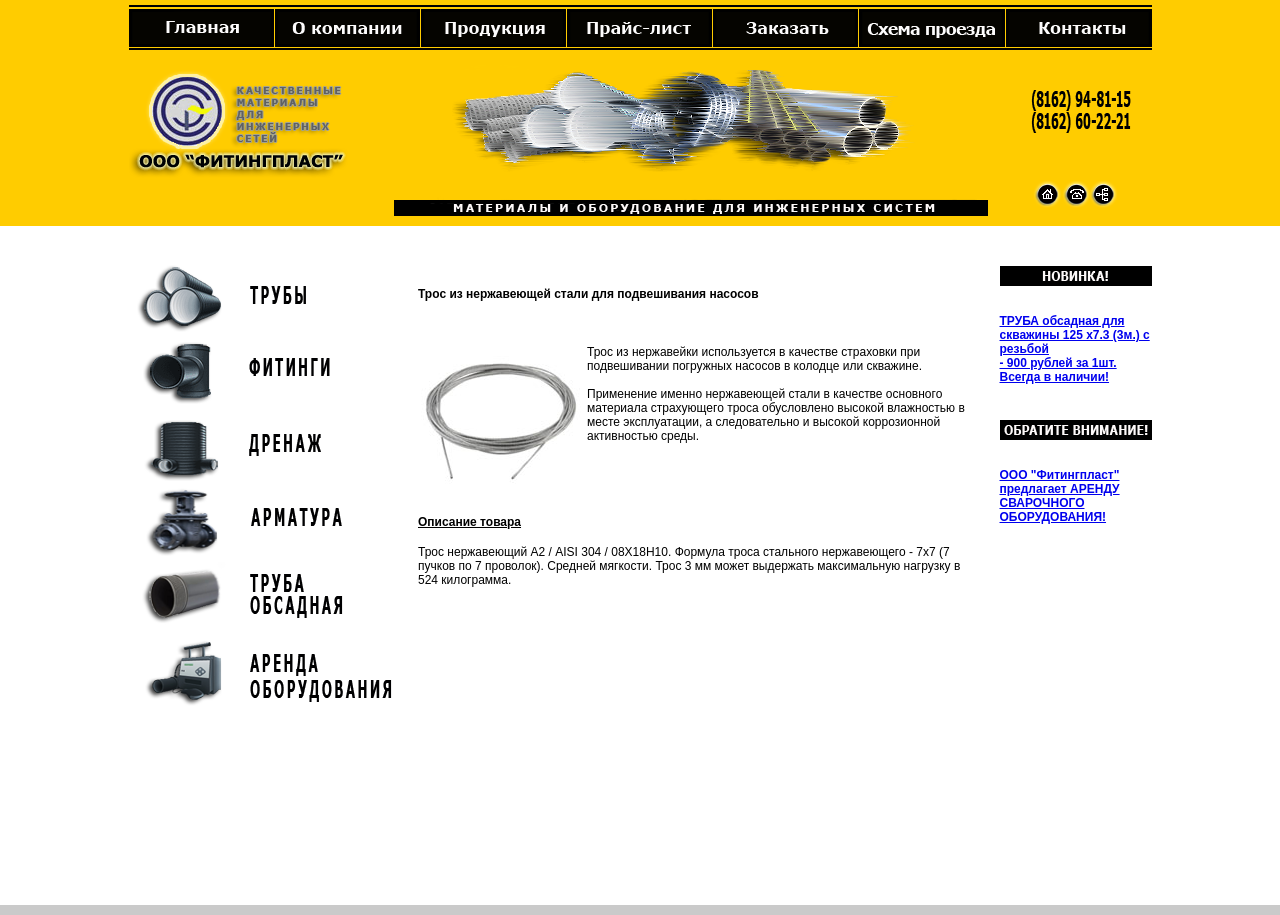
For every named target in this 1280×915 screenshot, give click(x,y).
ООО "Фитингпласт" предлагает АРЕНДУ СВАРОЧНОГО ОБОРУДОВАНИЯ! (1060, 496)
